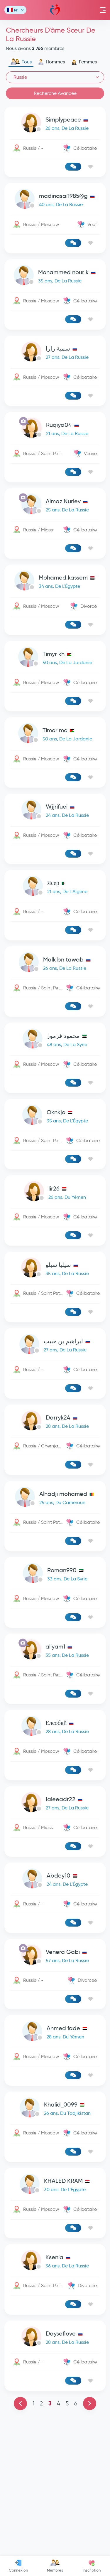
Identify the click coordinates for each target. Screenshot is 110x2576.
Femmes (84, 62)
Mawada (55, 10)
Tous (21, 61)
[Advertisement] (55, 1078)
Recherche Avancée (55, 93)
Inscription (92, 2566)
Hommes (51, 62)
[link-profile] (55, 123)
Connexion (18, 2566)
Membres (55, 2566)
